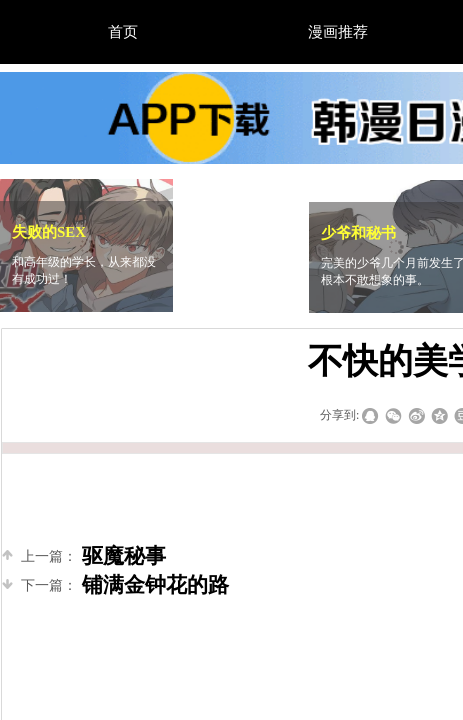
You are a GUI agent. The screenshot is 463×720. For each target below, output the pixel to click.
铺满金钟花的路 (115, 585)
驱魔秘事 (84, 556)
